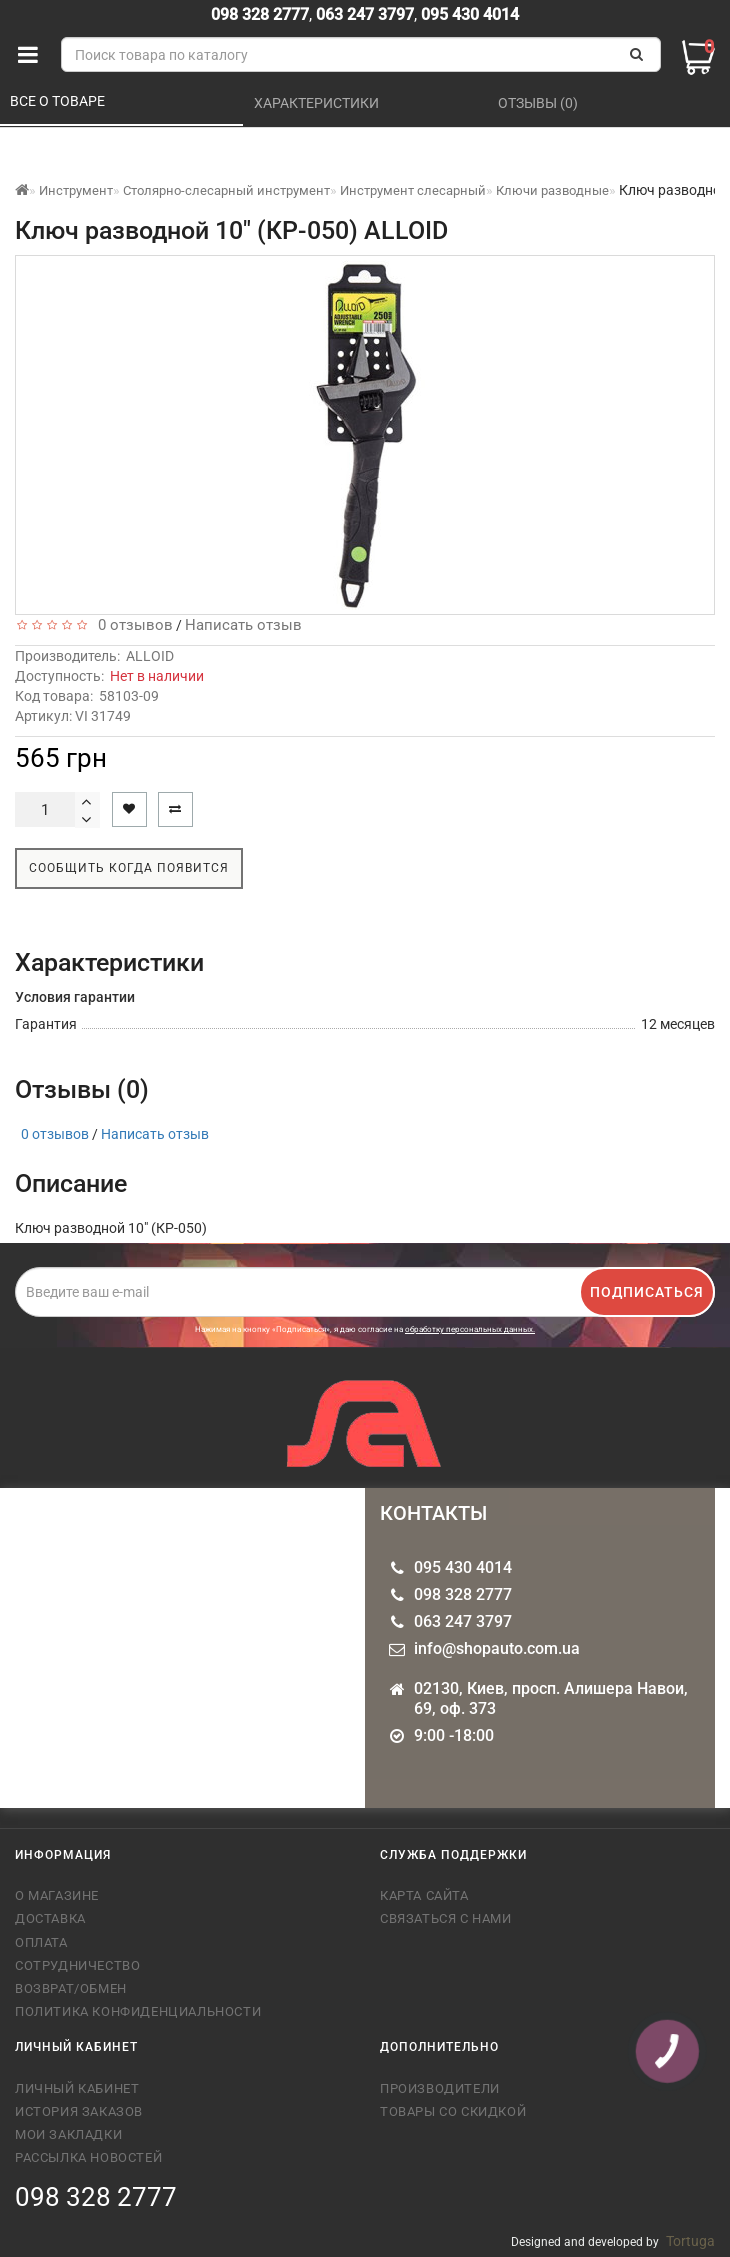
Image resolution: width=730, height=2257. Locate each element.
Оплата (41, 1942)
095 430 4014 (468, 14)
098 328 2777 (260, 14)
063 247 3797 (365, 14)
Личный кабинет (77, 2088)
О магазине (57, 1895)
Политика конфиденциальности (138, 2011)
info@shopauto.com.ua (497, 1648)
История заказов (79, 2111)
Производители (440, 2088)
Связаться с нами (446, 1918)
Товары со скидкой (453, 2111)
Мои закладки (68, 2134)
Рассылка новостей (88, 2157)
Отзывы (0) (539, 103)
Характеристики (318, 103)
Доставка (50, 1918)
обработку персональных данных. (470, 1329)
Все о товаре (59, 101)
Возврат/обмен (71, 1988)
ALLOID (150, 656)
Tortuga (690, 2241)
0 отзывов (131, 625)
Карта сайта (424, 1895)
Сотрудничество (77, 1965)
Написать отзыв (243, 625)
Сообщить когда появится (129, 868)
